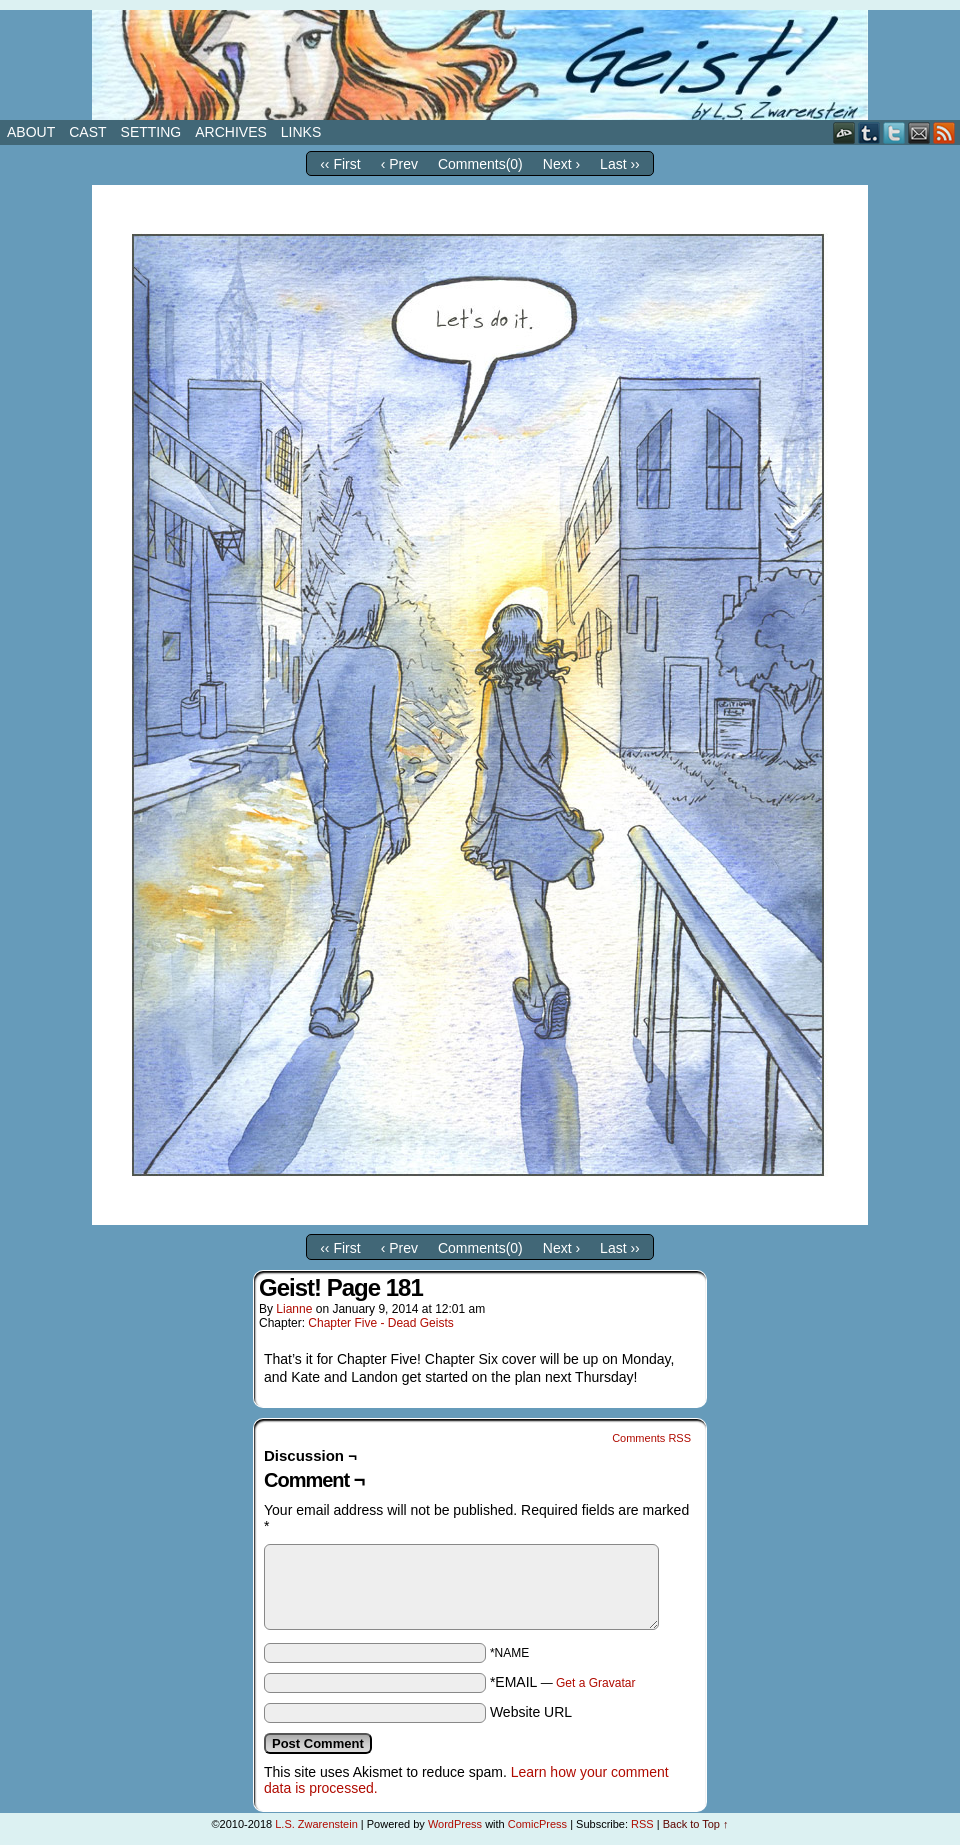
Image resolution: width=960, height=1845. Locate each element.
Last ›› (620, 164)
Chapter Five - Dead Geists (380, 1323)
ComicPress (537, 1824)
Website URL (531, 1712)
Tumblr (869, 132)
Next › (561, 164)
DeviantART (844, 132)
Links (301, 132)
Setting (151, 132)
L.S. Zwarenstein (316, 1824)
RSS (944, 132)
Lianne (294, 1309)
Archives (231, 132)
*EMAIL (563, 1682)
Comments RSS (651, 1438)
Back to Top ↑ (696, 1824)
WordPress (455, 1824)
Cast (87, 132)
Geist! (480, 65)
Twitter (894, 132)
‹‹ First (340, 164)
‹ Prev (399, 164)
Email (919, 132)
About (31, 132)
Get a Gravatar (595, 1683)
